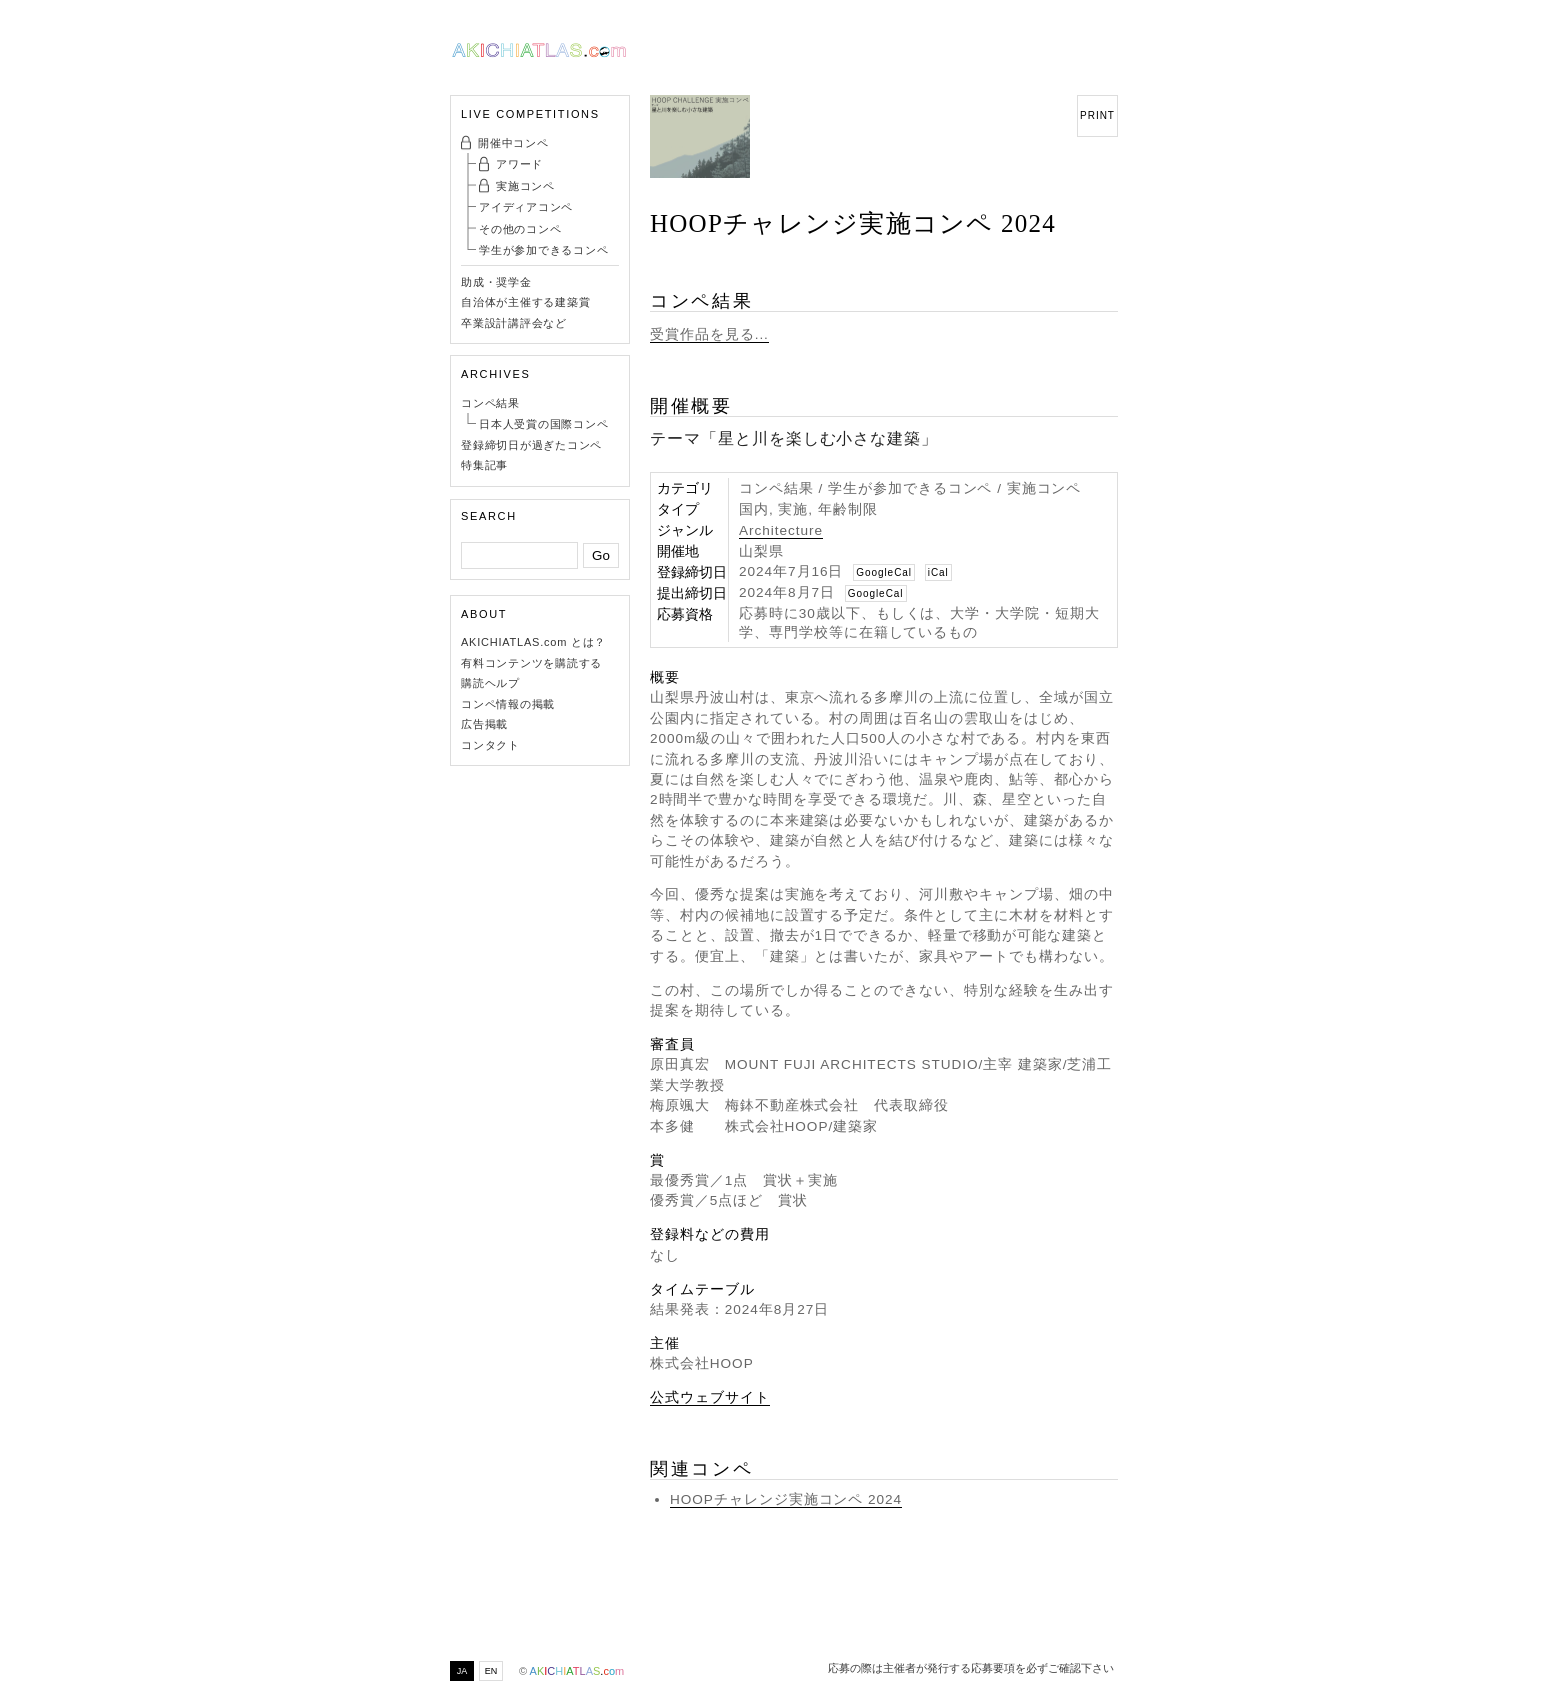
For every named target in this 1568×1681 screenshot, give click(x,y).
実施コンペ (525, 186)
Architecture (781, 530)
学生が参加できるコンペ (543, 250)
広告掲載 (484, 724)
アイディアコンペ (526, 207)
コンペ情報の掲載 (508, 704)
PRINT (1097, 115)
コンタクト (490, 745)
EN (491, 1671)
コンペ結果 (490, 403)
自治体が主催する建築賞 (525, 302)
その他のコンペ (520, 229)
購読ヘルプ (490, 683)
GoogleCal (884, 572)
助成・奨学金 (496, 282)
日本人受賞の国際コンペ (543, 424)
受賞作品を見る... (709, 334)
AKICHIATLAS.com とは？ (533, 642)
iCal (938, 572)
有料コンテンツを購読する (531, 663)
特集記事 (484, 465)
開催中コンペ (513, 143)
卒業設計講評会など (514, 323)
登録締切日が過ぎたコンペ (531, 445)
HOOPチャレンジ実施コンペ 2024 (786, 1499)
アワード (519, 164)
